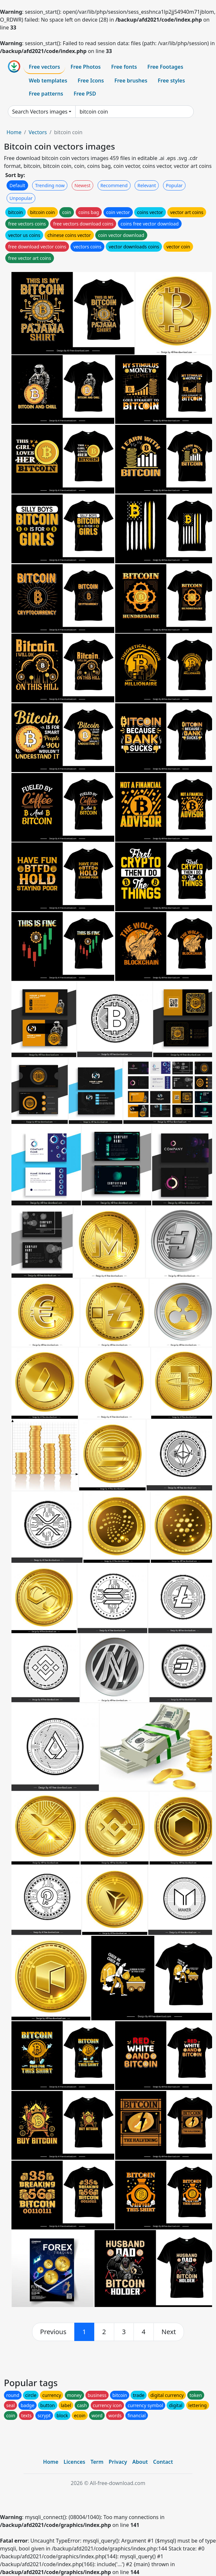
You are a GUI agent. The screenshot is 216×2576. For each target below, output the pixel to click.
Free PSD (85, 93)
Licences (74, 2461)
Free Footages (165, 66)
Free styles (171, 80)
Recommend (114, 185)
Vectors (37, 132)
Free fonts (124, 66)
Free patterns (46, 93)
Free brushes (130, 80)
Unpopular (20, 198)
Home (14, 132)
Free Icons (91, 80)
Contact (163, 2461)
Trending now (49, 185)
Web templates (48, 80)
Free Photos (85, 66)
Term (96, 2461)
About (140, 2461)
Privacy (118, 2461)
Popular (174, 185)
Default (17, 185)
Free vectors (44, 66)
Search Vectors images (39, 111)
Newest (83, 185)
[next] (168, 2332)
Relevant (146, 185)
